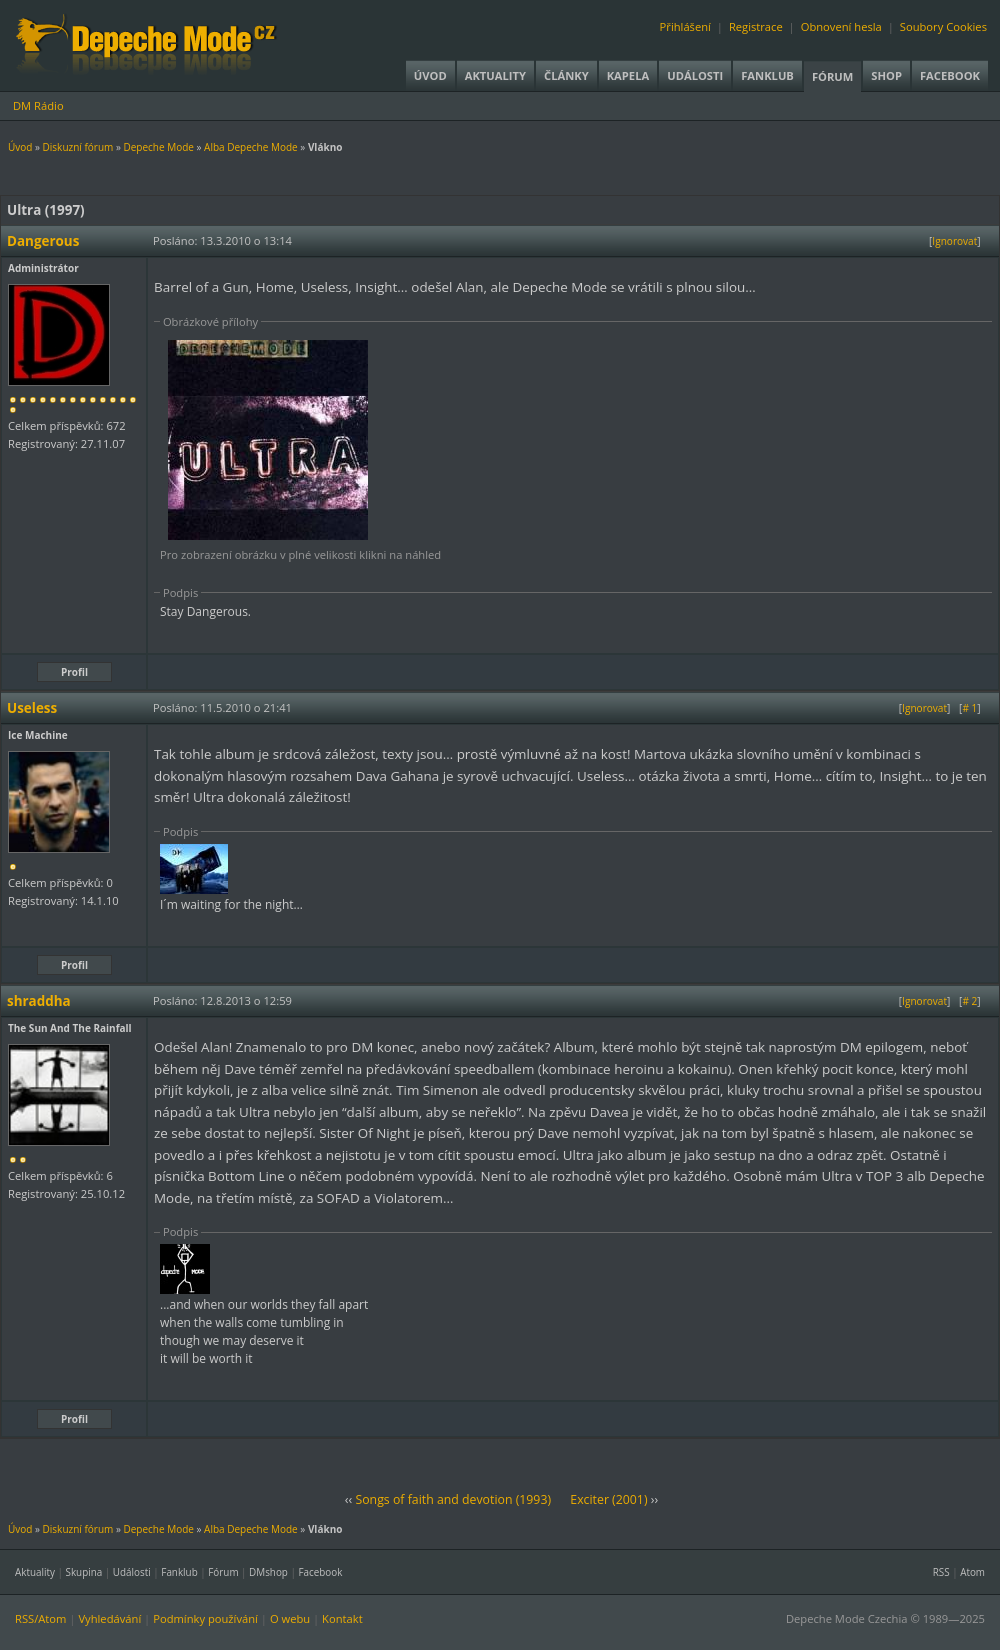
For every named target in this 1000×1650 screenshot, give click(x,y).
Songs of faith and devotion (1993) (453, 1499)
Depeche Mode (158, 147)
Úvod (430, 75)
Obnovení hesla (841, 26)
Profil (74, 672)
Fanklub (767, 75)
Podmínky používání (205, 1618)
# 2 (969, 1001)
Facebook (950, 75)
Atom (972, 1572)
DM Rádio (38, 105)
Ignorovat (954, 241)
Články (566, 75)
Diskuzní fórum (78, 147)
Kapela (628, 75)
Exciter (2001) (608, 1499)
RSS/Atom (40, 1618)
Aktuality (495, 75)
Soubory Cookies (943, 26)
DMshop (268, 1572)
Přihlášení (685, 26)
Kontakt (342, 1618)
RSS (941, 1572)
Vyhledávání (109, 1618)
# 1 (969, 708)
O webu (290, 1618)
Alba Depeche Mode (251, 147)
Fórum (832, 76)
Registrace (756, 26)
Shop (886, 75)
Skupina (84, 1572)
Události (695, 75)
